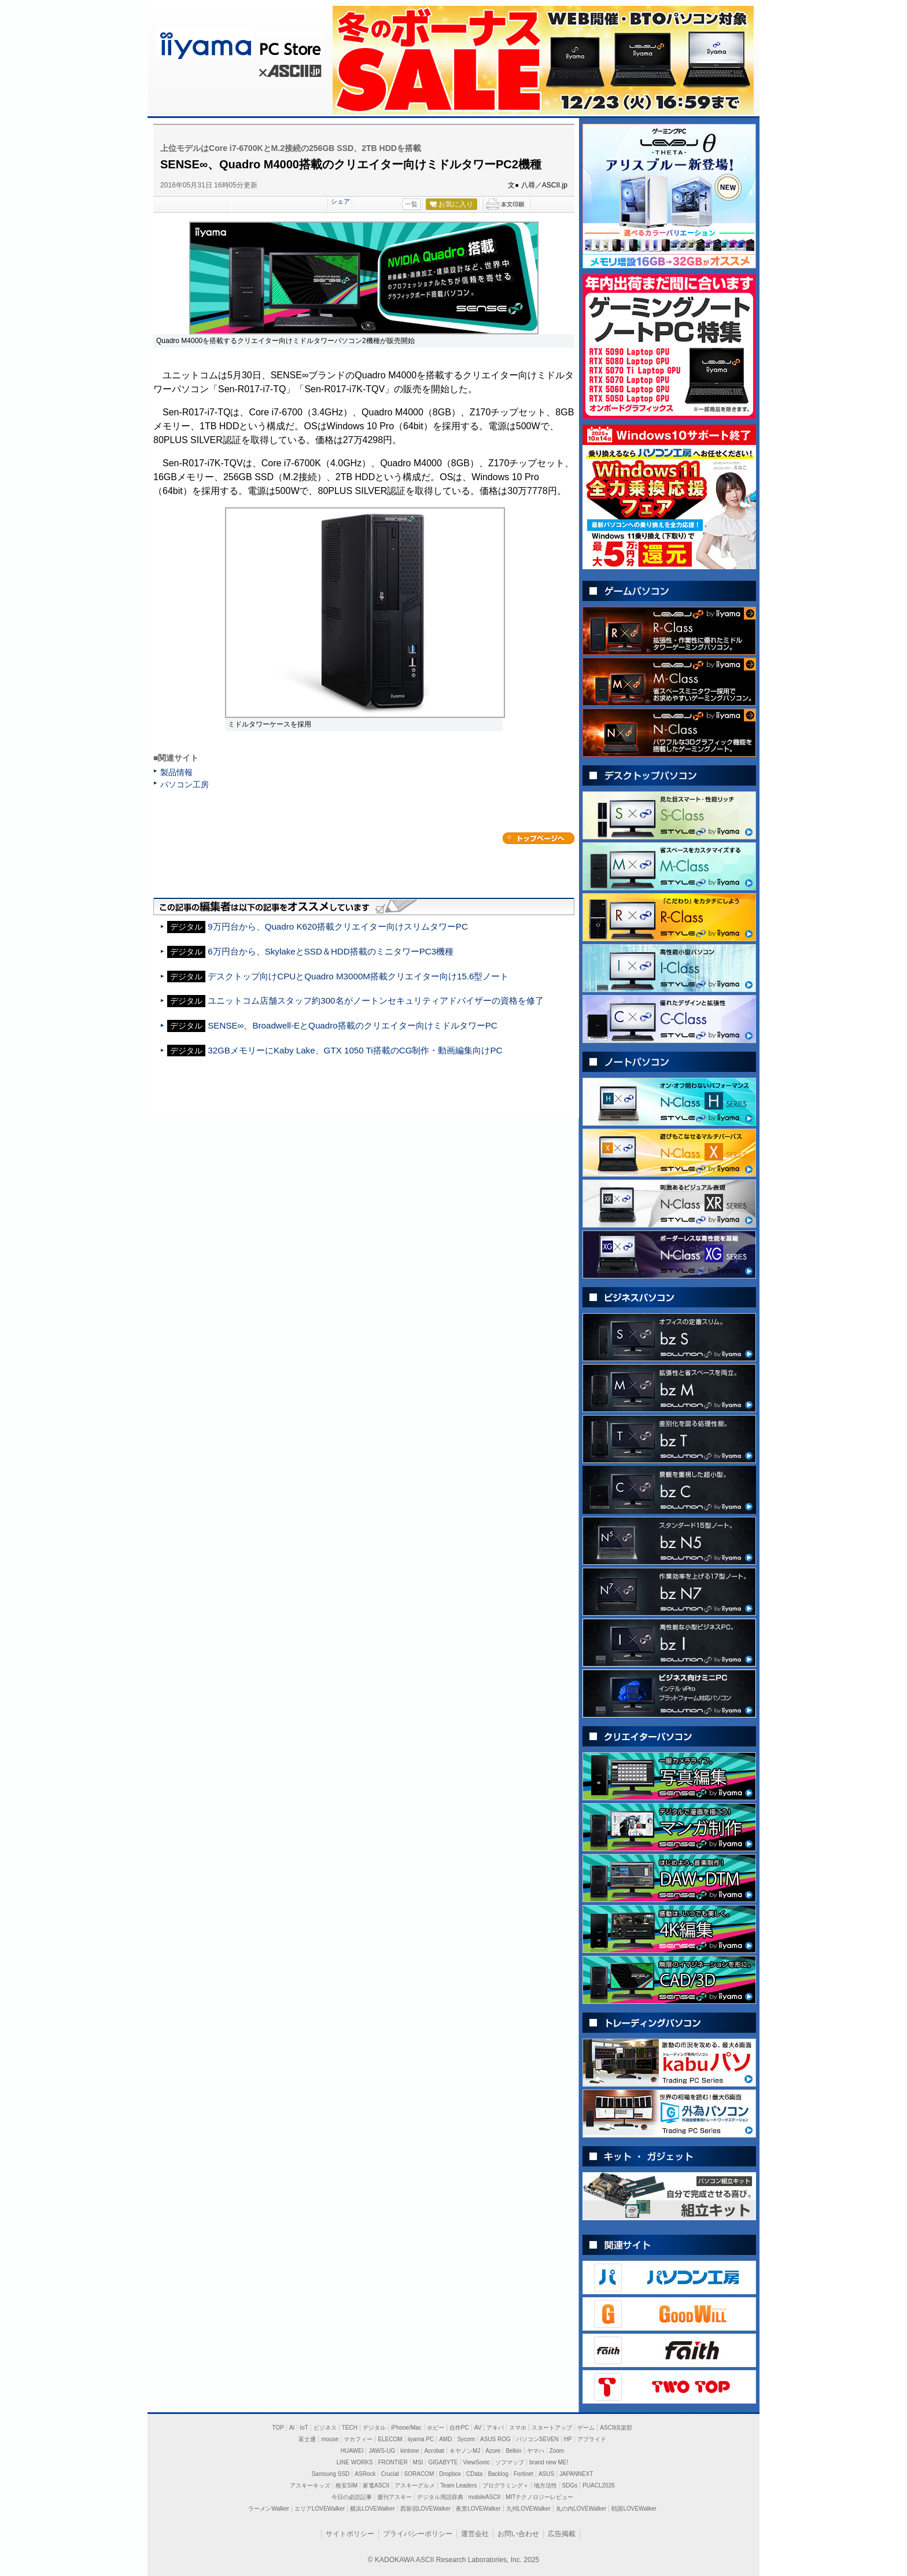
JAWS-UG (381, 2451)
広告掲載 (562, 2534)
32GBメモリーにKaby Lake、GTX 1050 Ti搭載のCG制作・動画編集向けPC (355, 1050)
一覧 (411, 204)
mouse (329, 2439)
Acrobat (434, 2451)
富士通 (307, 2439)
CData (474, 2474)
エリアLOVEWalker (319, 2508)
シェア (340, 201)
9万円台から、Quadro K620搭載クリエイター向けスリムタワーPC (338, 926)
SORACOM (419, 2474)
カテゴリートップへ (538, 838)
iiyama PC (421, 2439)
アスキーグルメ (414, 2485)
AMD (445, 2439)
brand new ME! (548, 2462)
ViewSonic (477, 2462)
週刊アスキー (394, 2497)
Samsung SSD (331, 2474)
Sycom (466, 2439)
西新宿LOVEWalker (425, 2508)
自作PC (459, 2427)
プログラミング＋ (505, 2485)
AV (478, 2427)
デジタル (374, 2427)
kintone (409, 2451)
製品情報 (176, 772)
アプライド (591, 2439)
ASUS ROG (495, 2439)
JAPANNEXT (576, 2474)
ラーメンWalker (268, 2508)
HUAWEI (352, 2451)
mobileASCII (485, 2497)
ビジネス (325, 2427)
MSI (418, 2462)
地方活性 (545, 2485)
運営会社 (475, 2534)
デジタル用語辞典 (440, 2497)
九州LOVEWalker (528, 2508)
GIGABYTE (443, 2462)
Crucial (390, 2474)
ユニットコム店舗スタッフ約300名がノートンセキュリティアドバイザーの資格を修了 (375, 1000)
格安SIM (346, 2485)
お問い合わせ (518, 2534)
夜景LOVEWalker (478, 2508)
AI (291, 2427)
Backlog (498, 2474)
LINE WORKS (355, 2462)
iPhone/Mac (406, 2427)
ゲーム (586, 2427)
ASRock (365, 2474)
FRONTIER (393, 2462)
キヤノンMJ (464, 2451)
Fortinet (523, 2474)
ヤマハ (535, 2451)
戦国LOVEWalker (633, 2508)
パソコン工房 (184, 784)
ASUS (546, 2474)
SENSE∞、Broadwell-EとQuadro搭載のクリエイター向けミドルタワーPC (352, 1025)
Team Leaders (458, 2485)
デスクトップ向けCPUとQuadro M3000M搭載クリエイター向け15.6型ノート (358, 976)
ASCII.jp (288, 73)
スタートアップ (552, 2427)
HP (568, 2439)
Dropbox (450, 2474)
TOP (278, 2427)
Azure (492, 2451)
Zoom (557, 2451)
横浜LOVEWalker (372, 2508)
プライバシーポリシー (417, 2534)
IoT (304, 2427)
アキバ (495, 2427)
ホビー (435, 2427)
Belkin (513, 2451)
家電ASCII (376, 2485)
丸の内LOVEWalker (581, 2508)
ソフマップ (509, 2462)
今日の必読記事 (351, 2497)
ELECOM (390, 2439)
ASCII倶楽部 (616, 2427)
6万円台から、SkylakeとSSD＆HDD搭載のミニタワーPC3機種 (331, 951)
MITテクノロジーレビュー (539, 2497)
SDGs (570, 2485)
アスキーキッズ (310, 2485)
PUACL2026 (598, 2485)
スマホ (517, 2427)
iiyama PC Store (238, 43)
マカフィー (358, 2439)
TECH (349, 2427)
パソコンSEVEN (537, 2439)
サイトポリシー (350, 2534)
